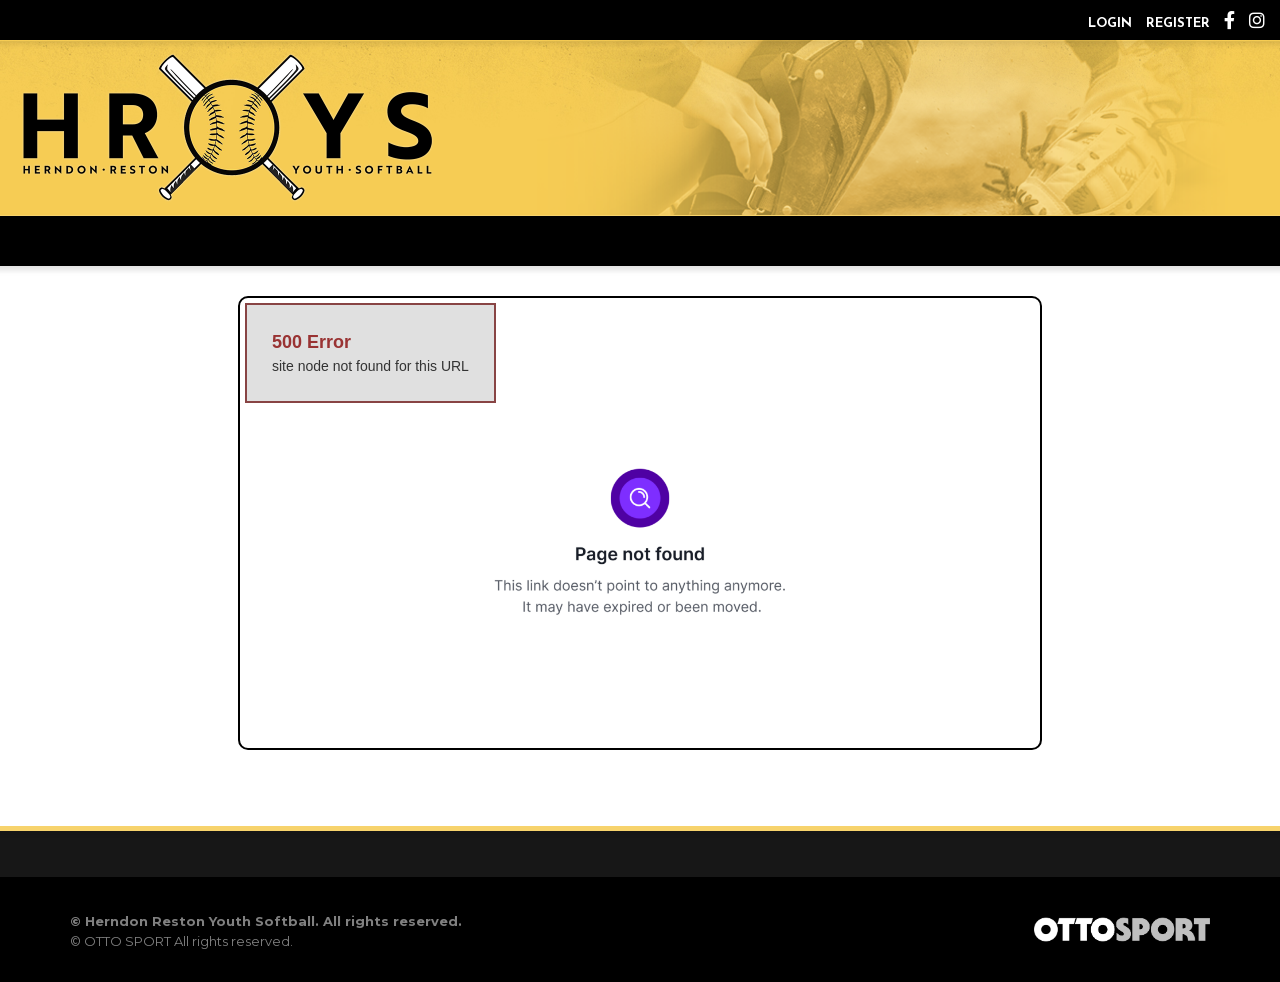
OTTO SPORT (127, 941)
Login (1110, 23)
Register (1178, 23)
